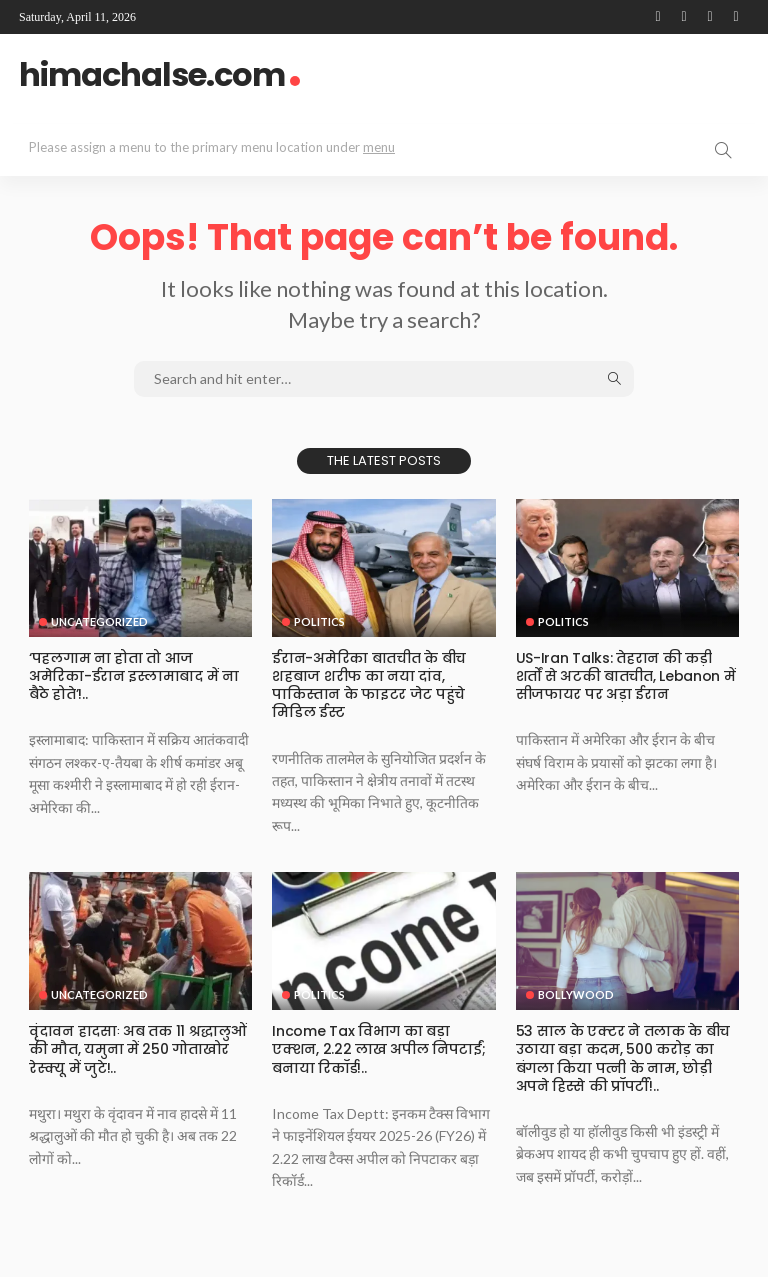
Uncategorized (99, 621)
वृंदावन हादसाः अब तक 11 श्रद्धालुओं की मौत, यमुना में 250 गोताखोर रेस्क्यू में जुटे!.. (137, 1049)
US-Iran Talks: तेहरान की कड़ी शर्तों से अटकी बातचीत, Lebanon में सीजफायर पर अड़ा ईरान (625, 676)
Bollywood (576, 994)
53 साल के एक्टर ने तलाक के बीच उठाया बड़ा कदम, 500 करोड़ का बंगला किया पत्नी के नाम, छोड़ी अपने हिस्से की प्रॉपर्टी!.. (622, 1058)
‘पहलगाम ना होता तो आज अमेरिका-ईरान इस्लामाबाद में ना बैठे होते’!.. (133, 676)
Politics (319, 621)
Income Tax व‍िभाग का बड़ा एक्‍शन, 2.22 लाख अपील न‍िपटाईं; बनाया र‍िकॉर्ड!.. (378, 1049)
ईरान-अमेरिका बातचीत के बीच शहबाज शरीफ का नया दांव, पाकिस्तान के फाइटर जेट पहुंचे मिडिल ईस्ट (368, 685)
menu (379, 147)
